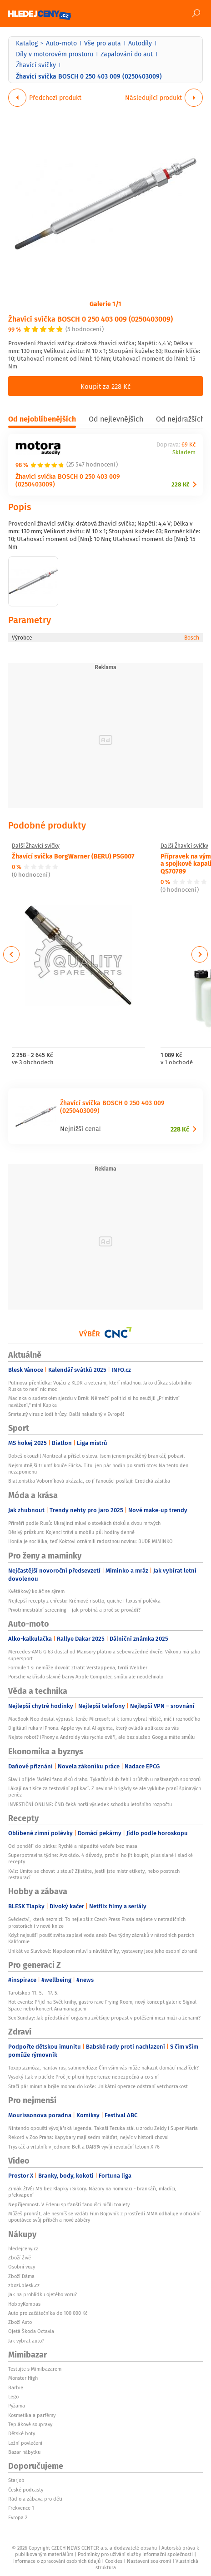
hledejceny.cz (23, 2248)
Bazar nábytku (24, 2452)
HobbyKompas (24, 2304)
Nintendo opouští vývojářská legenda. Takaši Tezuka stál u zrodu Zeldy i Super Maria (103, 2128)
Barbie (15, 2387)
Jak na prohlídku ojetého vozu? (42, 2294)
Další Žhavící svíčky (36, 845)
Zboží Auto (20, 2322)
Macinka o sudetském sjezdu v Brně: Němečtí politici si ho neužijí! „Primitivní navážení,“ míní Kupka (94, 1401)
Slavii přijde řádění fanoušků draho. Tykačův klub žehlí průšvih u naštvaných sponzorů (104, 1779)
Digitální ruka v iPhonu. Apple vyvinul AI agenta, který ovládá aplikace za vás (93, 1728)
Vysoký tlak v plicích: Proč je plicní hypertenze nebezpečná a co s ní (83, 2076)
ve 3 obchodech (33, 1063)
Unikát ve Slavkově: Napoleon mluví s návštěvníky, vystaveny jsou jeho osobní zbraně (102, 1951)
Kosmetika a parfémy (31, 2415)
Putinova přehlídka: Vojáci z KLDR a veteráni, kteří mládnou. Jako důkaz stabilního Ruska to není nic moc (99, 1386)
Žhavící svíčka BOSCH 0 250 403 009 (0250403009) (90, 318)
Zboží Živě (19, 2257)
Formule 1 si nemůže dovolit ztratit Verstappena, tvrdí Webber (77, 1667)
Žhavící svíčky (36, 65)
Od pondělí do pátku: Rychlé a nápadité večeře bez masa (72, 1846)
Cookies (113, 2561)
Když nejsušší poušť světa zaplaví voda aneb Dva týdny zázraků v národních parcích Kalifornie (101, 1938)
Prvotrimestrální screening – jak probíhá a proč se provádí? (74, 1609)
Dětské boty (21, 2433)
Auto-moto (61, 43)
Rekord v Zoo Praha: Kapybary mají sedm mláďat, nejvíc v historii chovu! (88, 2137)
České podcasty (25, 2489)
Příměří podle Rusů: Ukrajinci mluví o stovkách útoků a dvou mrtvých (85, 1523)
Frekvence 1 (21, 2507)
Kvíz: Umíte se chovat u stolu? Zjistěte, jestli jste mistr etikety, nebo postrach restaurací (94, 1874)
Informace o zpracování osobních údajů (56, 2561)
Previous (12, 954)
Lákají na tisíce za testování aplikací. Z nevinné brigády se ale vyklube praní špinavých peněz (104, 1791)
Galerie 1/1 (105, 303)
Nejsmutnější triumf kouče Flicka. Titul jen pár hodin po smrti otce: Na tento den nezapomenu (98, 1468)
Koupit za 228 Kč (105, 386)
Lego (13, 2396)
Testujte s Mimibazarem (34, 2369)
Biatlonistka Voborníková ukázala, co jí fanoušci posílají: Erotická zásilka (89, 1480)
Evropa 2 (17, 2517)
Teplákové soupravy (30, 2424)
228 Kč (180, 484)
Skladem (184, 453)
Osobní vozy (21, 2266)
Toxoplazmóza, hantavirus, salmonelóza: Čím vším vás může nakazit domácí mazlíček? (103, 2067)
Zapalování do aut (126, 54)
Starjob (16, 2480)
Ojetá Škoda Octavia (31, 2331)
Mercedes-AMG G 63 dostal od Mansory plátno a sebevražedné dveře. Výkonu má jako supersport (104, 1655)
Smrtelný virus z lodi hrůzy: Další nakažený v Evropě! (66, 1414)
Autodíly (140, 43)
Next (199, 954)
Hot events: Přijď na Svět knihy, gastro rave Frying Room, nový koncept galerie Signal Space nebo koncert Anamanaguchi (102, 2005)
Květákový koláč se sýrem (36, 1591)
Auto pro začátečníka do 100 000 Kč (47, 2313)
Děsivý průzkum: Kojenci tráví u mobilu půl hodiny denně (71, 1532)
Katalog (27, 43)
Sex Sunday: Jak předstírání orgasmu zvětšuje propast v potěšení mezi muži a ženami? (104, 2017)
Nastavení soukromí (149, 2561)
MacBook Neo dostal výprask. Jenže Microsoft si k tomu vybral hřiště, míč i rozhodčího (104, 1718)
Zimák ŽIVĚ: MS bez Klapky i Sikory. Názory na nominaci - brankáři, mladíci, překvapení (92, 2192)
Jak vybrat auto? (26, 2340)
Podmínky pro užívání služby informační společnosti (135, 2554)
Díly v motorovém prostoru (54, 54)
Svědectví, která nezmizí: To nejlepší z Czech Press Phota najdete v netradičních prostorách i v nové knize (97, 1922)
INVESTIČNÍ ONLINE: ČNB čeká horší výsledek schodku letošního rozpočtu (90, 1804)
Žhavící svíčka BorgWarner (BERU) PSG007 (73, 856)
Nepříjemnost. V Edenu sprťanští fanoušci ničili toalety (69, 2204)
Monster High (23, 2378)
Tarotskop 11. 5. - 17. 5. (33, 1992)
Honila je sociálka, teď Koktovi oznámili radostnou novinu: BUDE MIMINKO (90, 1541)
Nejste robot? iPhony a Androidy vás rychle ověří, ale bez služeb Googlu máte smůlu (101, 1737)
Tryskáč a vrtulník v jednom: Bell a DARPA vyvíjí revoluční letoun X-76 (84, 2146)
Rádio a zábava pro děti (35, 2498)
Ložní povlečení (25, 2443)
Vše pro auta (102, 43)
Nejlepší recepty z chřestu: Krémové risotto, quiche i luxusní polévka (84, 1600)
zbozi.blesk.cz (24, 2285)
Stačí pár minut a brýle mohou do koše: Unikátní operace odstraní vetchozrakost (98, 2086)
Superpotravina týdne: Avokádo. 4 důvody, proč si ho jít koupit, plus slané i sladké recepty (100, 1858)
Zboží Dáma (21, 2276)
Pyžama (16, 2405)
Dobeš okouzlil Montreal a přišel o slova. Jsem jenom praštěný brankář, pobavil (96, 1455)
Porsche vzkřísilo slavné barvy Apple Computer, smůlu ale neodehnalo (85, 1676)
